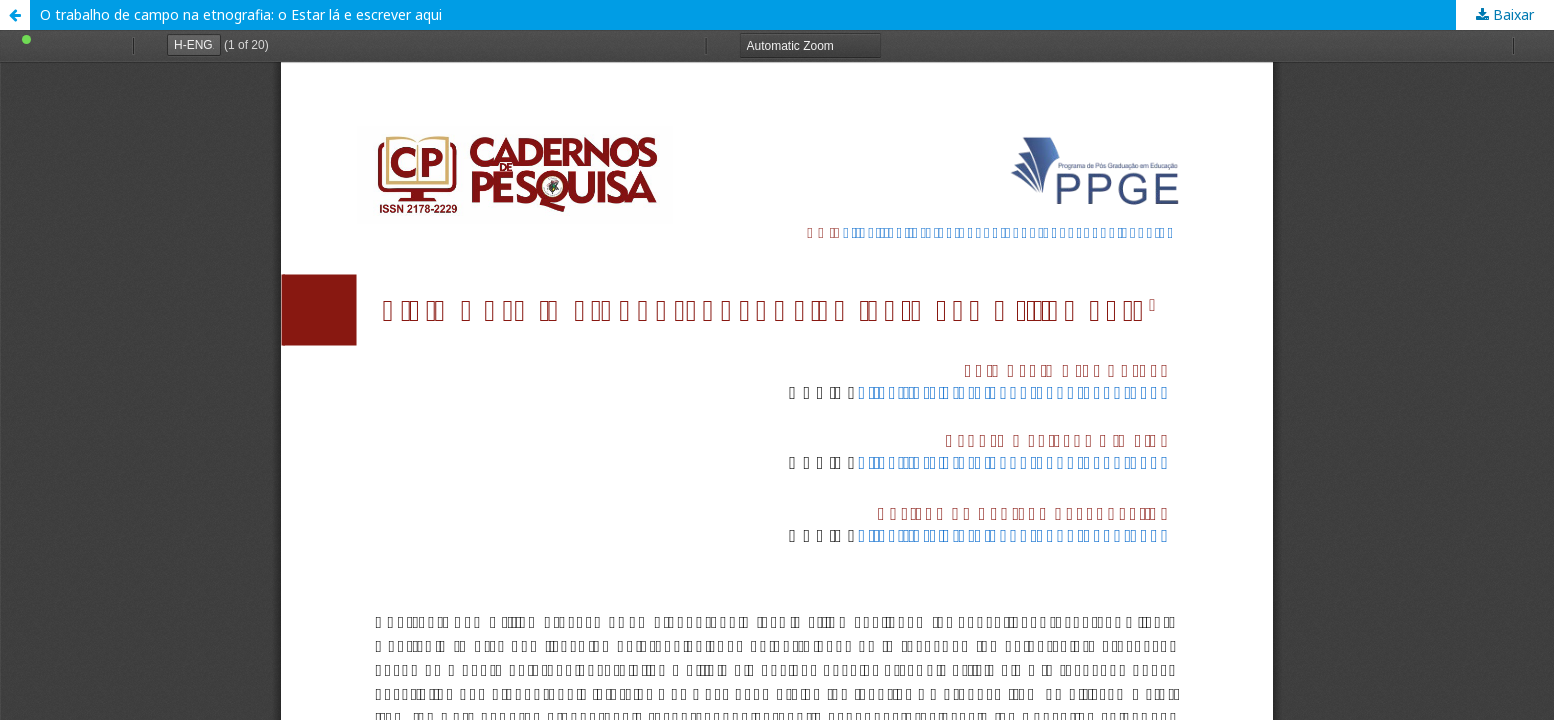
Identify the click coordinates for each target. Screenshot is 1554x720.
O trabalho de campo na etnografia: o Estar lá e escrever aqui (241, 14)
